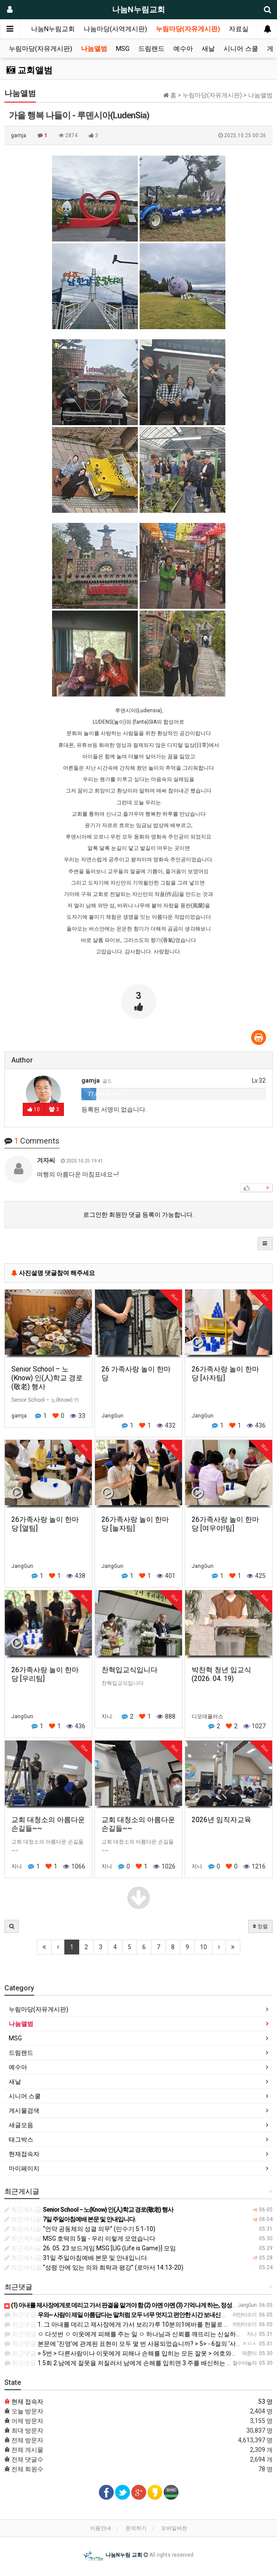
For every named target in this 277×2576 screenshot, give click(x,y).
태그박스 (21, 2139)
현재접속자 (24, 2153)
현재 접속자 (27, 2401)
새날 (208, 49)
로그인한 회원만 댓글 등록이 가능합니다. (138, 1214)
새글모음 (21, 2124)
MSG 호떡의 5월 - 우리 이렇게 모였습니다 (79, 2238)
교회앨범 (30, 70)
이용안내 (100, 2528)
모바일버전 (174, 2528)
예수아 (183, 49)
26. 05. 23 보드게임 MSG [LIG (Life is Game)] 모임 (90, 2248)
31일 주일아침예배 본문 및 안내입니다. (76, 2257)
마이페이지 (24, 2168)
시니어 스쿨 (241, 49)
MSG (123, 49)
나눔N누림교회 (53, 29)
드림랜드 (151, 49)
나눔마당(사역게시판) (115, 29)
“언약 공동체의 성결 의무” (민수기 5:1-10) (79, 2228)
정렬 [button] (260, 1926)
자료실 (239, 29)
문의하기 (136, 2528)
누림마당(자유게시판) (188, 29)
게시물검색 (24, 2110)
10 (203, 1947)
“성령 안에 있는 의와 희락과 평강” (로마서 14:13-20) (93, 2267)
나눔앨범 (94, 49)
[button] (265, 1243)
